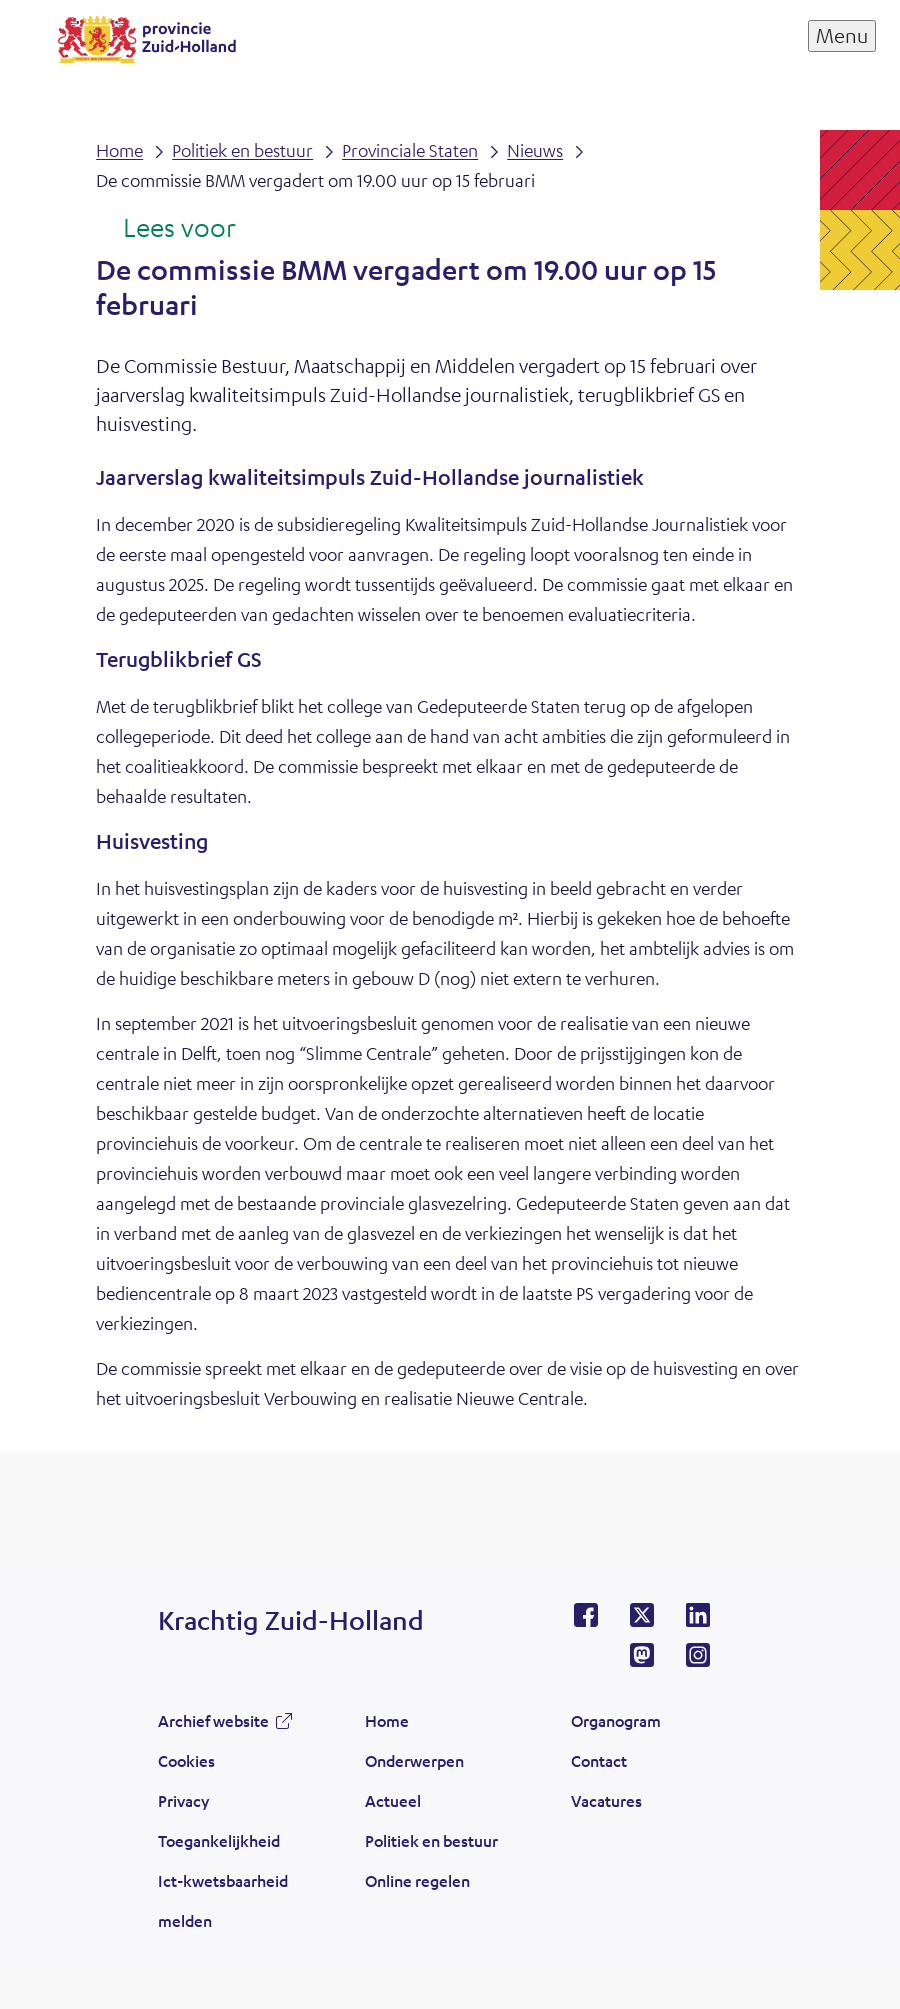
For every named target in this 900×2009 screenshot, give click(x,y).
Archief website (213, 1720)
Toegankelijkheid (219, 1840)
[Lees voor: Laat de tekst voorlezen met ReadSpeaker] (165, 229)
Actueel (393, 1800)
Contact (599, 1760)
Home (387, 1720)
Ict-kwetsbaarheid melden (223, 1900)
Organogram (616, 1720)
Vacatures (606, 1800)
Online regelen (417, 1880)
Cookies (186, 1760)
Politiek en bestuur (431, 1840)
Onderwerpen (414, 1760)
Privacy (183, 1800)
